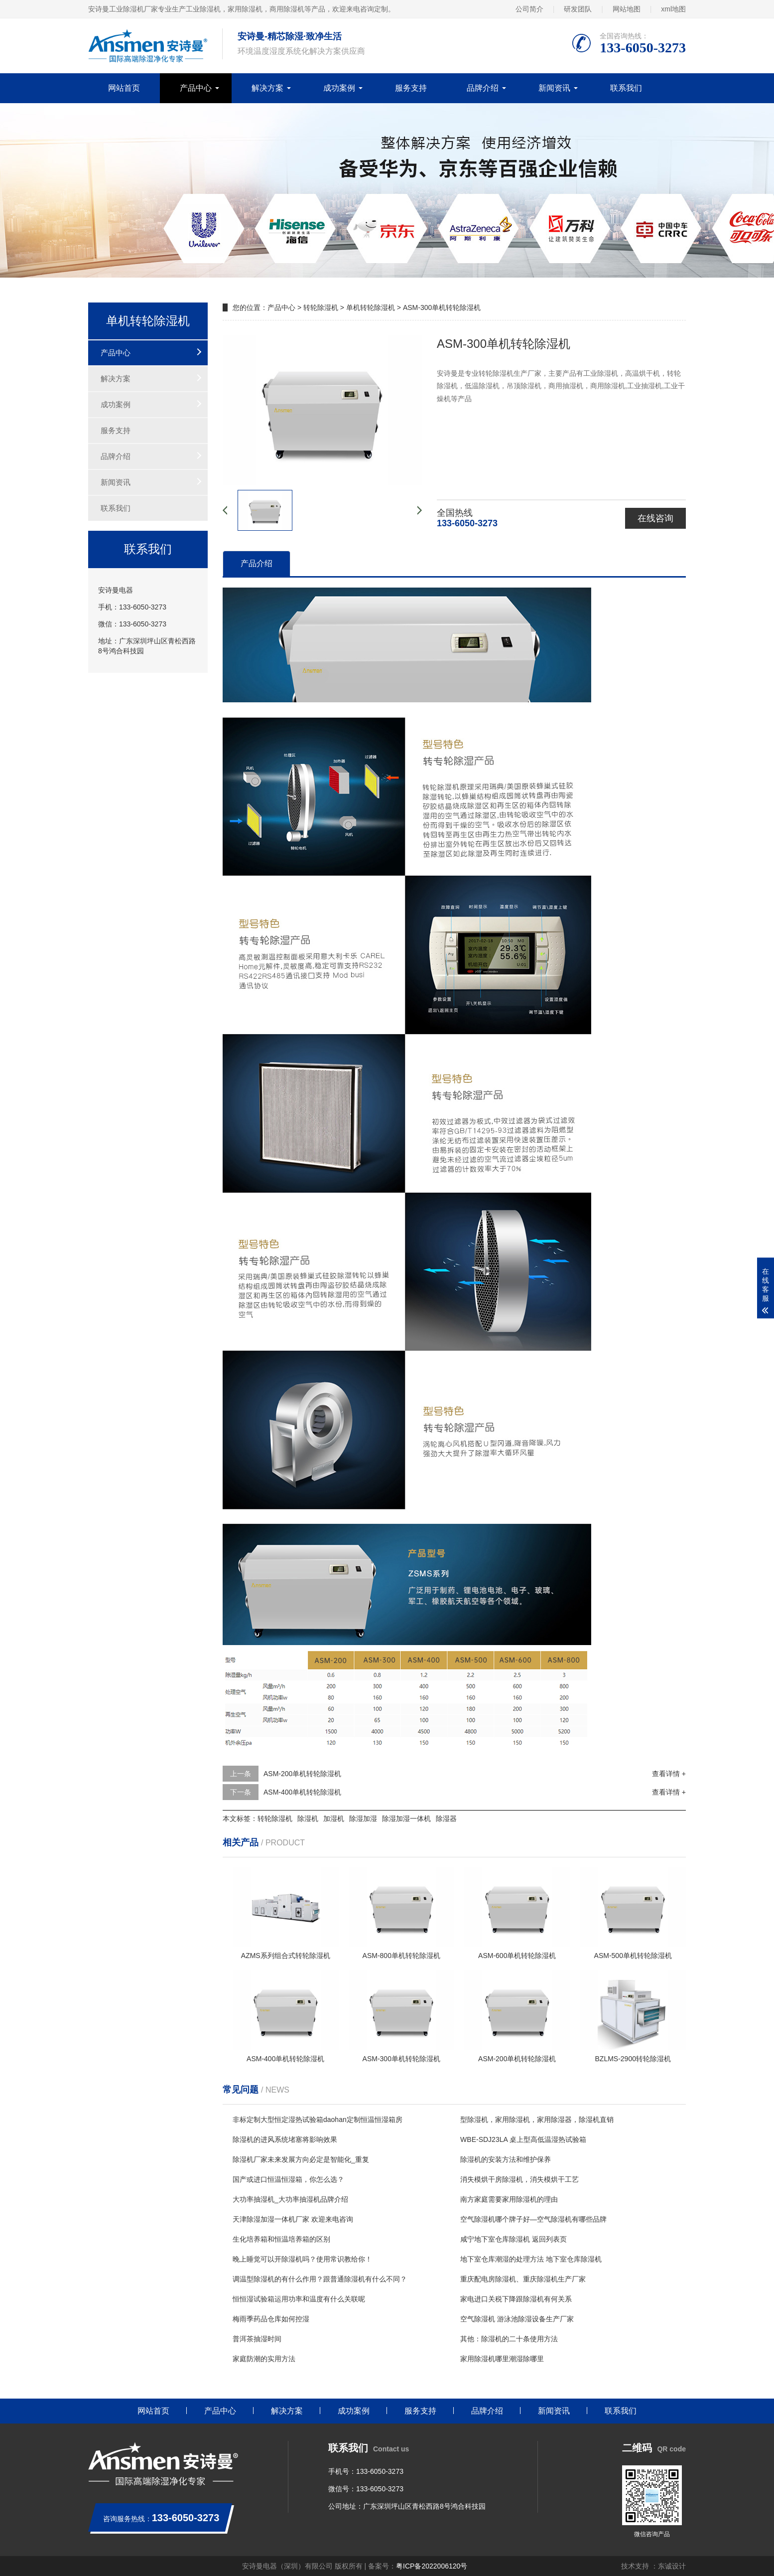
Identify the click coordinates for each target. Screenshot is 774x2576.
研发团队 (578, 9)
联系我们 (626, 88)
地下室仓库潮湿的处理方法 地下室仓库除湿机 (531, 2259)
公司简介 (529, 9)
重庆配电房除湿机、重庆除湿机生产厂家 (523, 2279)
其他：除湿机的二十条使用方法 (509, 2339)
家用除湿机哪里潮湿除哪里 (502, 2359)
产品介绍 (256, 563)
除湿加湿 (363, 1818)
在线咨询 (655, 518)
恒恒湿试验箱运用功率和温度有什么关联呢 (299, 2299)
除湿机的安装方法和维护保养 (505, 2159)
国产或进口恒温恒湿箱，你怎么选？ (288, 2179)
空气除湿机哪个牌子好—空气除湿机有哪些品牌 (533, 2219)
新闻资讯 (554, 88)
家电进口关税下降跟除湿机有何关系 (516, 2299)
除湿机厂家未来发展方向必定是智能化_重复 (301, 2159)
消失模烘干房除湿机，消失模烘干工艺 (519, 2179)
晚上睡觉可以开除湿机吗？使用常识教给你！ (302, 2259)
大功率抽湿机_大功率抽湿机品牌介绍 (290, 2199)
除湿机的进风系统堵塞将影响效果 (285, 2139)
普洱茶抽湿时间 (257, 2339)
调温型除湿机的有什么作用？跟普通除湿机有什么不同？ (320, 2279)
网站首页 (124, 88)
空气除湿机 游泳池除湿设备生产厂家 (517, 2319)
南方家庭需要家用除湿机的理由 (509, 2199)
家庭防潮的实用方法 (264, 2359)
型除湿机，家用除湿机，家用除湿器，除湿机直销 (537, 2119)
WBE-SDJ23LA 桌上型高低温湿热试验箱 (523, 2139)
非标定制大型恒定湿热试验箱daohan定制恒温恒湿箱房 (317, 2119)
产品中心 (196, 88)
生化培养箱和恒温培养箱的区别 (281, 2239)
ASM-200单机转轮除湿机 (302, 1774)
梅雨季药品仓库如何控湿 (271, 2319)
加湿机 (333, 1818)
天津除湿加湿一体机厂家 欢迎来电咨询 (293, 2219)
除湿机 (307, 1818)
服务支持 (411, 88)
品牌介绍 (483, 88)
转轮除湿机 (320, 307)
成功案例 (339, 88)
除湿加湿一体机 (406, 1818)
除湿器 (446, 1818)
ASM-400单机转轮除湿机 (302, 1792)
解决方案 (267, 88)
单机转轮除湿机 (370, 307)
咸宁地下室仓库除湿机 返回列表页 (513, 2239)
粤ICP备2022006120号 (431, 2566)
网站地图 (627, 9)
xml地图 (673, 9)
